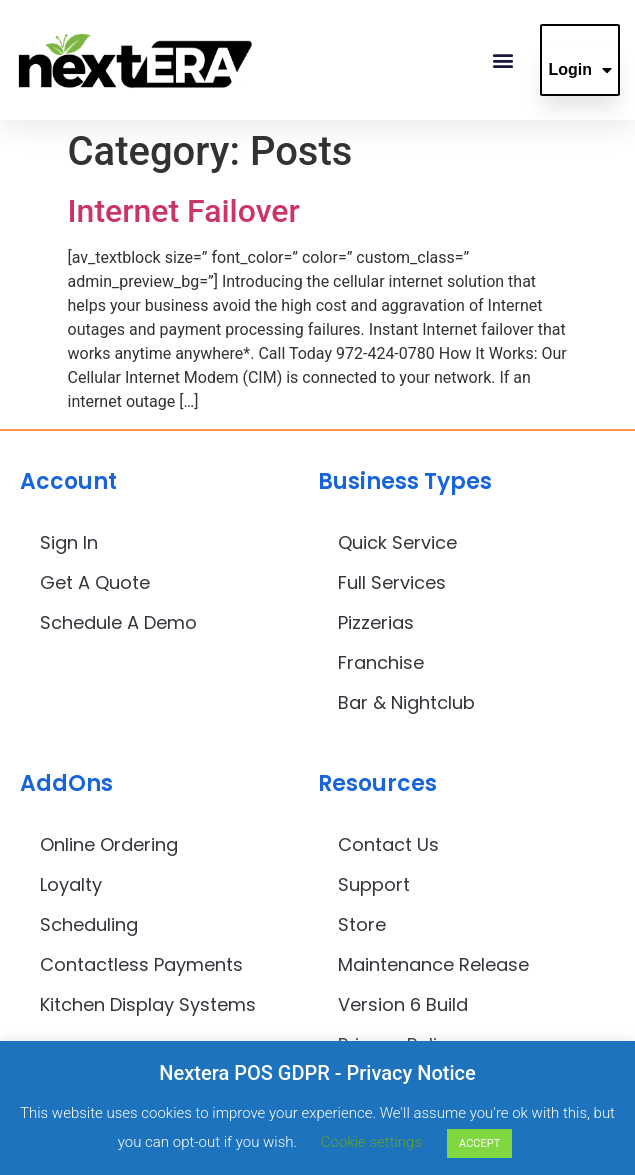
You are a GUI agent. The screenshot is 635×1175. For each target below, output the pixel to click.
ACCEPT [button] (479, 1143)
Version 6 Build (403, 1004)
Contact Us (388, 844)
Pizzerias (376, 622)
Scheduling (89, 924)
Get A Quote (95, 582)
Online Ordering (109, 844)
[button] (502, 60)
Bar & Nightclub (406, 702)
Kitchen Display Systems (148, 1004)
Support (374, 884)
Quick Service (397, 542)
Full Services (392, 582)
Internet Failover (184, 211)
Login (580, 70)
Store (362, 924)
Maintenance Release (433, 964)
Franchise (381, 662)
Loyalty (71, 884)
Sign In (69, 542)
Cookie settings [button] (371, 1142)
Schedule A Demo (118, 622)
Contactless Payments (141, 964)
